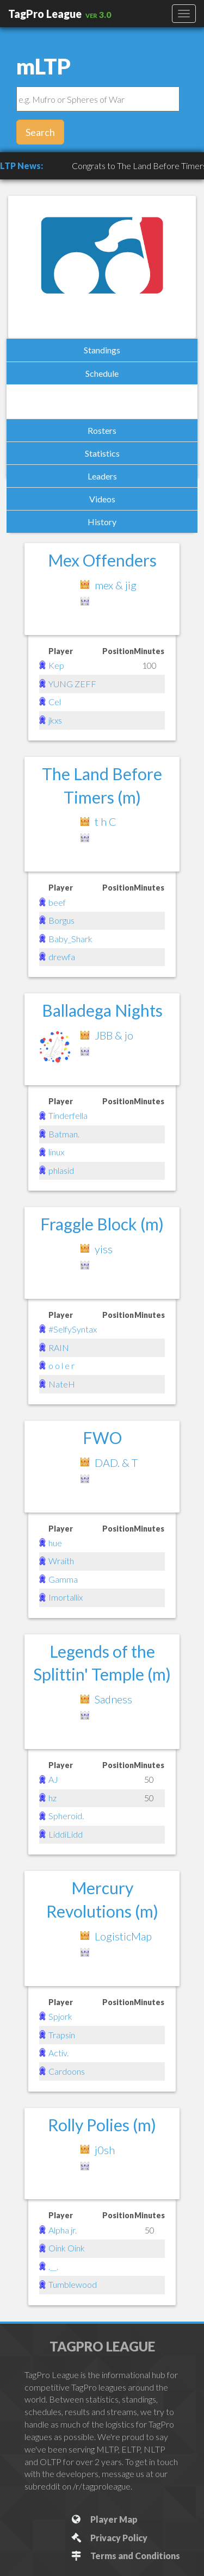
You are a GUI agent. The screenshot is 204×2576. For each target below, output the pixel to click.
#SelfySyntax (72, 1329)
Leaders (102, 476)
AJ (53, 1779)
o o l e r (61, 1365)
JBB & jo (114, 1035)
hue (55, 1543)
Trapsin (61, 2035)
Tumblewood (72, 2284)
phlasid (61, 1170)
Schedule (102, 373)
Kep (56, 665)
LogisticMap (123, 1936)
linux (56, 1152)
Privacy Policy (108, 2538)
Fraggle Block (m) (102, 1224)
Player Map (104, 2519)
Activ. (58, 2053)
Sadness (113, 1699)
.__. (53, 2266)
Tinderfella (68, 1115)
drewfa (61, 956)
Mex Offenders (102, 560)
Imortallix (65, 1597)
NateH (61, 1384)
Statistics (102, 453)
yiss (104, 1248)
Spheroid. (66, 1815)
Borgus (61, 920)
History (102, 522)
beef (57, 902)
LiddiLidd (65, 1834)
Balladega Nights (102, 1010)
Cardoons (66, 2071)
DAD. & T (116, 1462)
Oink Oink (66, 2248)
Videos (102, 499)
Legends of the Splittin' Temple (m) (102, 1662)
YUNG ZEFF (72, 684)
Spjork (60, 2016)
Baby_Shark (70, 939)
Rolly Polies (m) (102, 2125)
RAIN (58, 1347)
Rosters (102, 430)
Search (40, 132)
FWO (102, 1437)
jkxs (55, 720)
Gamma (63, 1579)
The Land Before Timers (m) (102, 785)
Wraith (61, 1560)
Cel (54, 701)
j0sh (105, 2149)
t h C (105, 821)
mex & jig (116, 585)
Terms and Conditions (125, 2555)
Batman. (63, 1134)
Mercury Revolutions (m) (102, 1899)
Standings (102, 350)
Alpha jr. (62, 2230)
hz (52, 1798)
